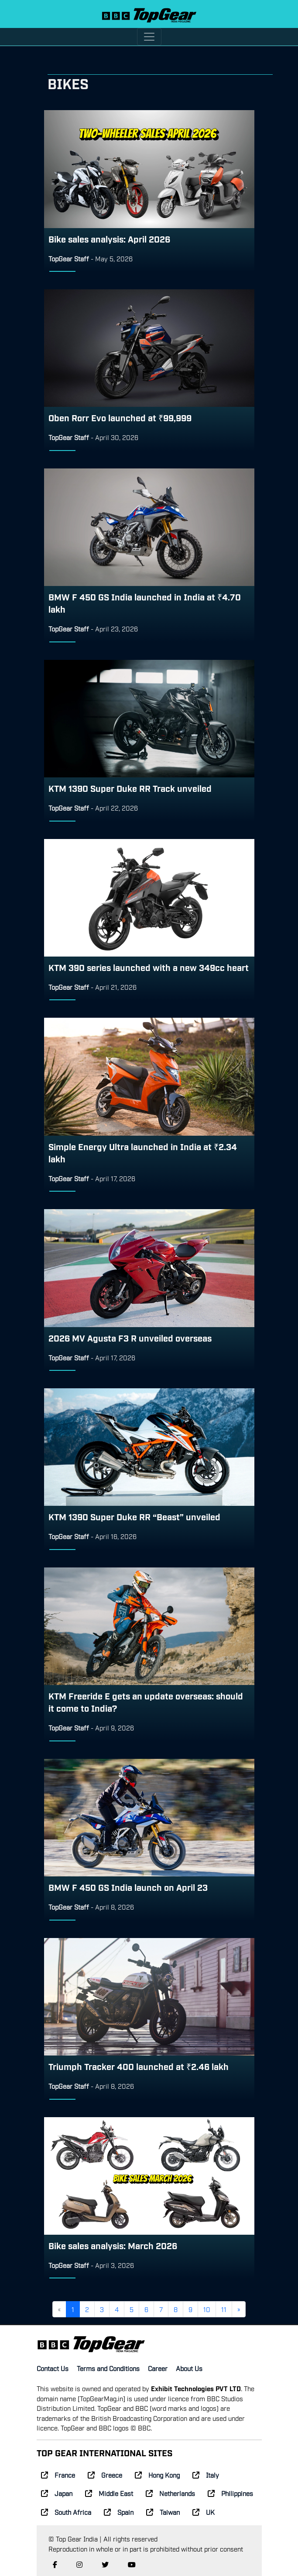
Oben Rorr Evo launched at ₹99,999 (120, 417)
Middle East (109, 2493)
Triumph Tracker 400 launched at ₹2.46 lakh (138, 2066)
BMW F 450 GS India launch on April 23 (128, 1887)
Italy (205, 2475)
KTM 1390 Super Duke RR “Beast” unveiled (134, 1516)
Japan (56, 2493)
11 (223, 2309)
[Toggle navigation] (149, 36)
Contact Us (53, 2368)
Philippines (230, 2493)
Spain (119, 2512)
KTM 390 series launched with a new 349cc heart (148, 967)
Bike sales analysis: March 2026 (112, 2245)
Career (158, 2368)
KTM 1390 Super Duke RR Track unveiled (130, 788)
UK (203, 2512)
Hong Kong (157, 2475)
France (58, 2475)
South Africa (66, 2512)
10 (206, 2309)
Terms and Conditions (108, 2368)
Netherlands (170, 2493)
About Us (189, 2368)
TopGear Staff (68, 258)
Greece (105, 2475)
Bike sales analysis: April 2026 (109, 238)
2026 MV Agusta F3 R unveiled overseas (130, 1337)
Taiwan (163, 2512)
